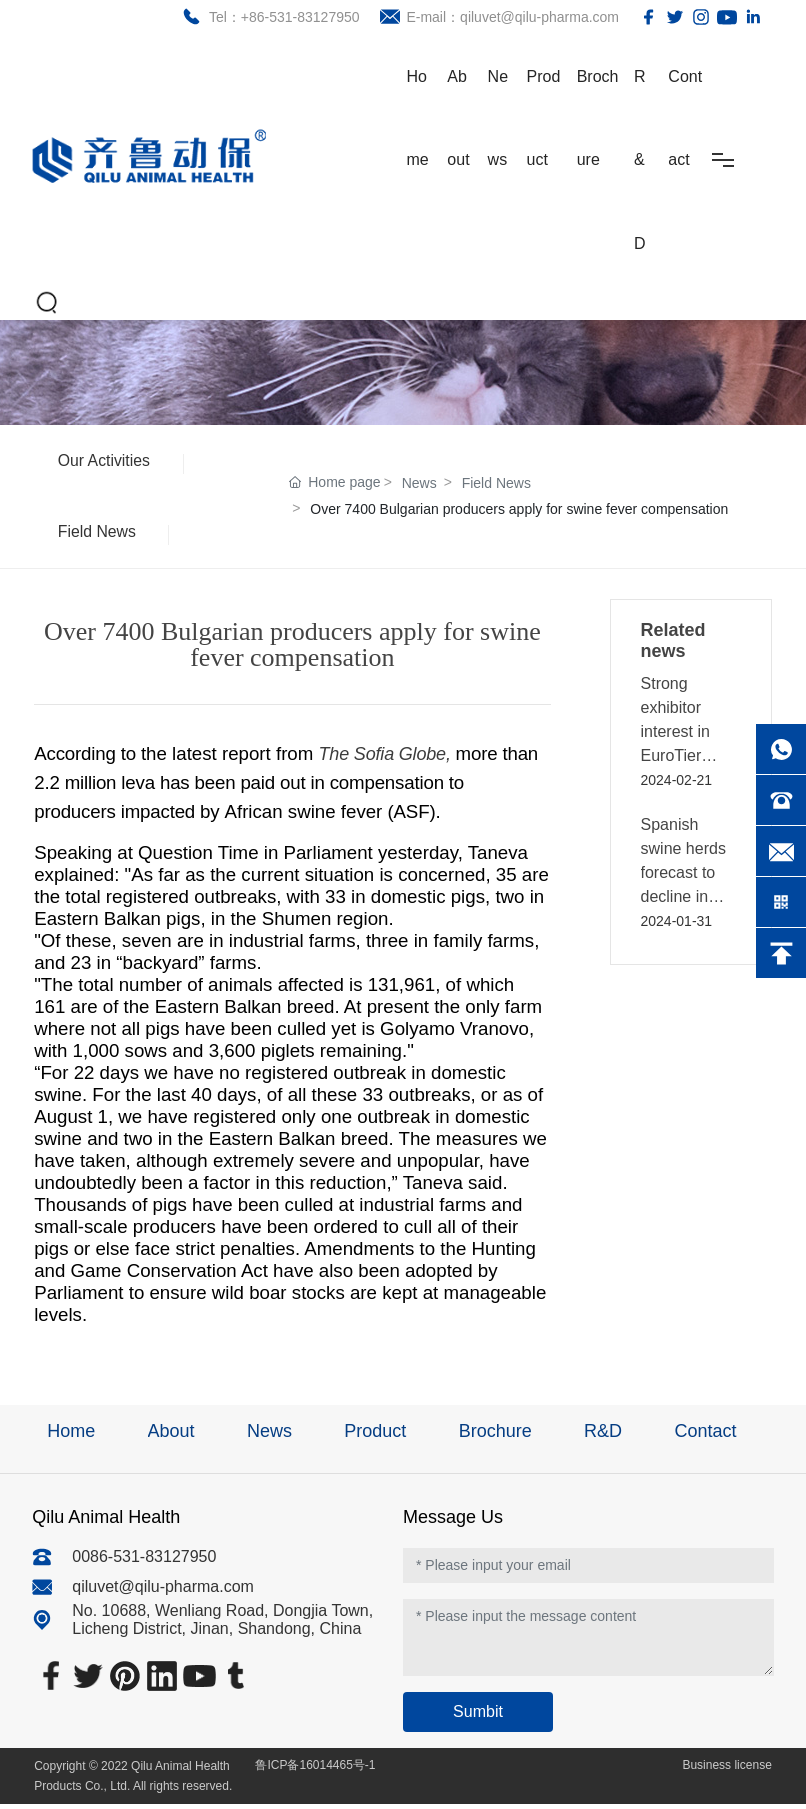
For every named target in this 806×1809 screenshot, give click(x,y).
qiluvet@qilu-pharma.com (163, 1591)
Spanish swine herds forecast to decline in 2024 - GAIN (685, 877)
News (419, 486)
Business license (725, 1770)
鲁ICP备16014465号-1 (315, 1770)
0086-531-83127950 (144, 1561)
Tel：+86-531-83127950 (281, 17)
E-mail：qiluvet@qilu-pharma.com (509, 17)
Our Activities (105, 461)
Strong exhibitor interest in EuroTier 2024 (675, 736)
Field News (98, 535)
